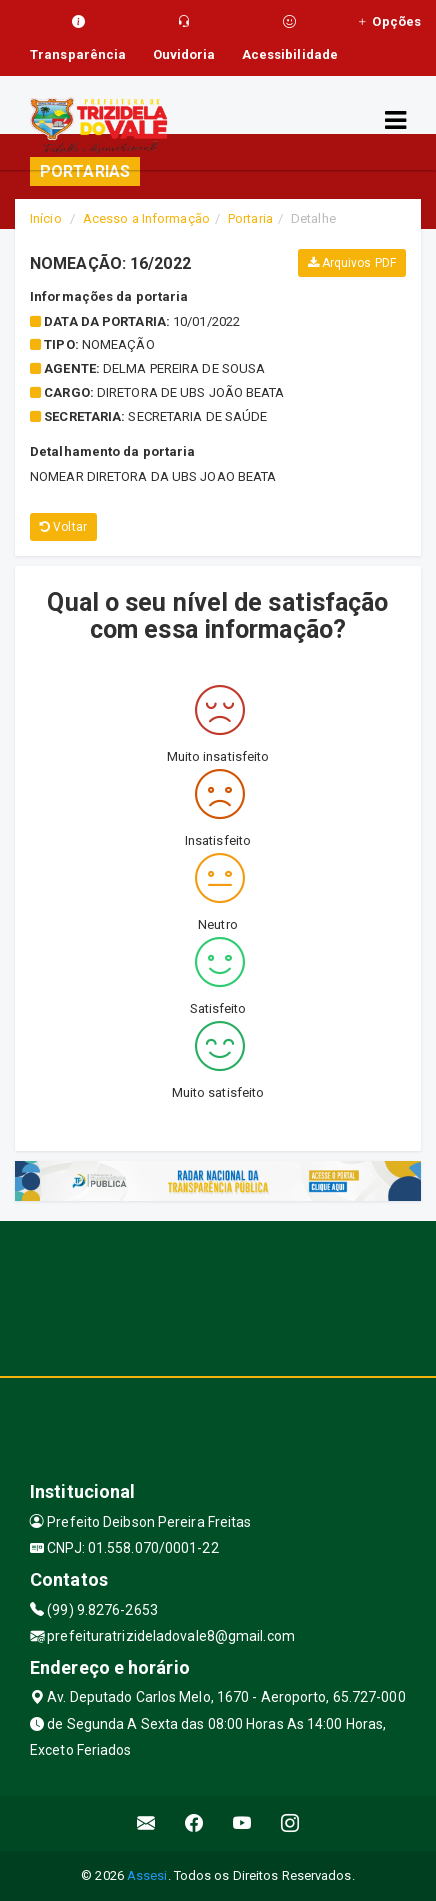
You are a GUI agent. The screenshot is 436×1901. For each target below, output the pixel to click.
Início (46, 218)
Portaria (250, 218)
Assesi (147, 1875)
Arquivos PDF (352, 263)
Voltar (63, 527)
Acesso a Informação (146, 218)
